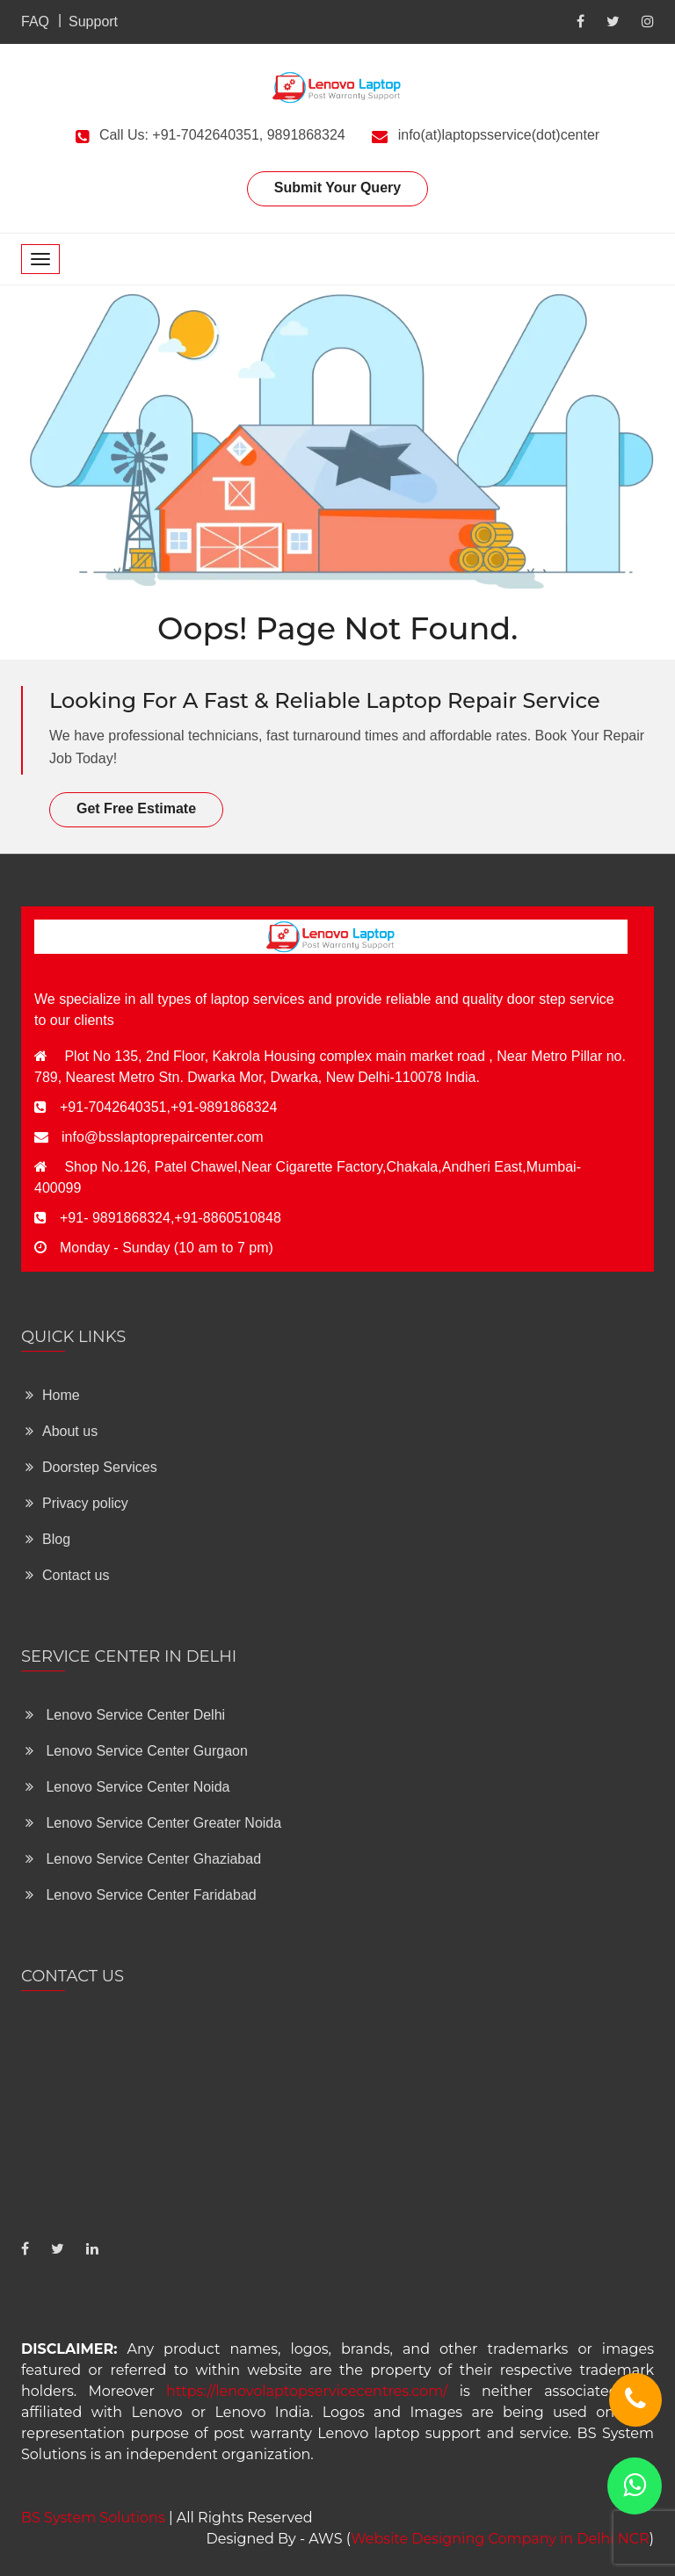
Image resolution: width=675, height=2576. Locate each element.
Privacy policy (76, 1503)
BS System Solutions (93, 2517)
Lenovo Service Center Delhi (125, 1714)
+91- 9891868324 (115, 1217)
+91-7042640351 (113, 1107)
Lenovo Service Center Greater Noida (153, 1822)
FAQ (35, 21)
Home (52, 1395)
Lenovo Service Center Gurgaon (136, 1750)
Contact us (67, 1575)
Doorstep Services (91, 1467)
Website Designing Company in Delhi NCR (500, 2538)
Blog (47, 1539)
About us (61, 1431)
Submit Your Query (337, 187)
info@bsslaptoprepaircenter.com (163, 1136)
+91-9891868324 (224, 1107)
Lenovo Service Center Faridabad (141, 1894)
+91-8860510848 (227, 1217)
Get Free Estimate (136, 808)
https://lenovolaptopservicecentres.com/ (306, 2391)
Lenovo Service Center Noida (127, 1786)
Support (93, 21)
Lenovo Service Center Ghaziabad (143, 1858)
